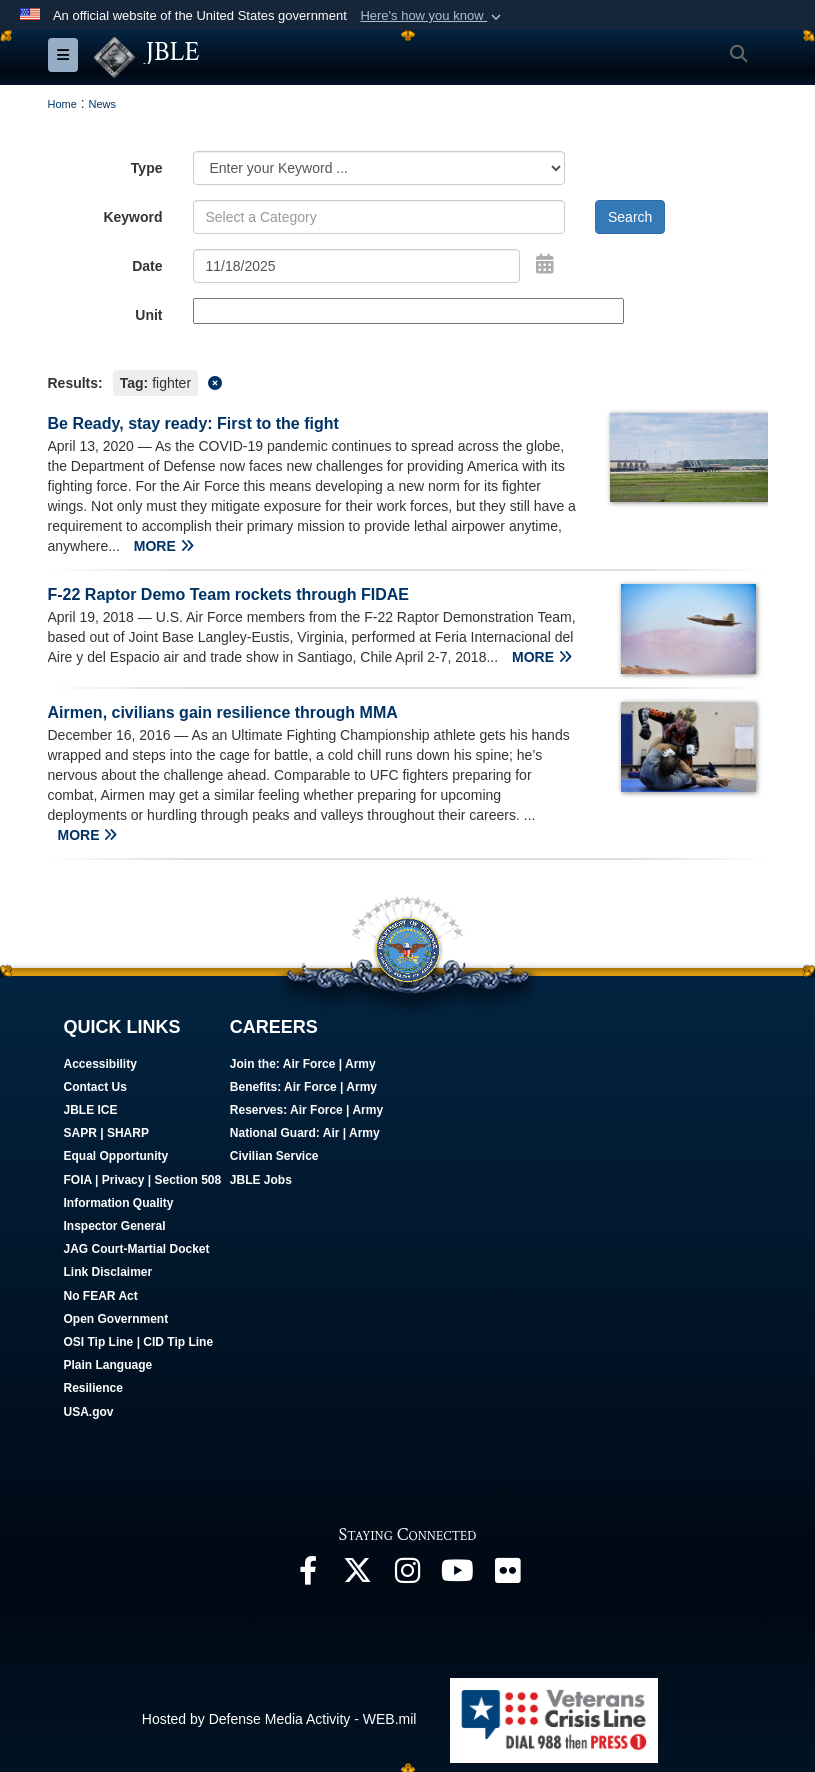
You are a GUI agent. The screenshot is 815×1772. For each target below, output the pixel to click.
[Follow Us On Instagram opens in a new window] (408, 1575)
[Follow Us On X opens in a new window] (358, 1575)
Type (147, 168)
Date (147, 266)
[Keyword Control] (379, 217)
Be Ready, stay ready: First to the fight (193, 423)
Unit (148, 315)
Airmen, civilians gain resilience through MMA (223, 712)
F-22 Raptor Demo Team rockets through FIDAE (229, 594)
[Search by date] (357, 266)
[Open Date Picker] (545, 264)
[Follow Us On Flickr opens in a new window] (508, 1575)
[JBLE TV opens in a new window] (458, 1575)
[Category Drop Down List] (379, 168)
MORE (164, 546)
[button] (432, 16)
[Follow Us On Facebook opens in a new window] (308, 1575)
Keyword (132, 217)
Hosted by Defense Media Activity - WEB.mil (279, 1719)
